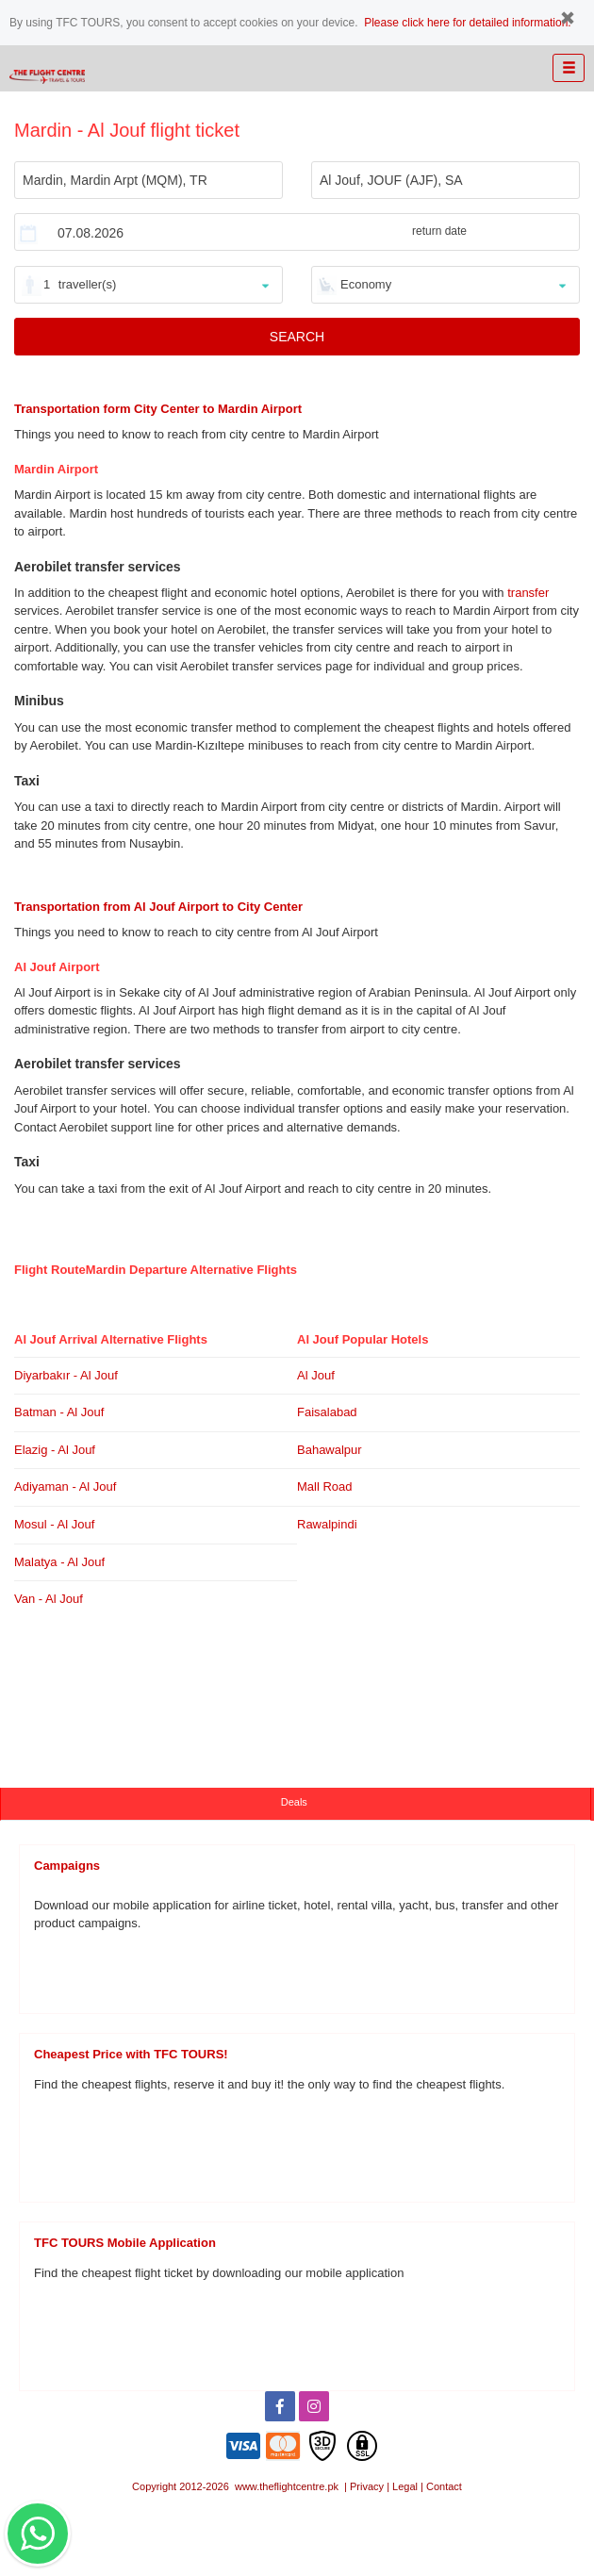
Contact (444, 2486)
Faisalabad (327, 1412)
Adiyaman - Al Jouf (65, 1486)
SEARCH (297, 336)
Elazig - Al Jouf (54, 1450)
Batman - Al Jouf (59, 1412)
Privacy (367, 2486)
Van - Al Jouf (48, 1599)
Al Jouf (316, 1375)
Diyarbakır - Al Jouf (66, 1375)
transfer (528, 593)
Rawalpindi (327, 1524)
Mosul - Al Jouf (54, 1524)
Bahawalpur (329, 1450)
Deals (295, 1802)
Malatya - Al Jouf (59, 1562)
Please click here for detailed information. (467, 22)
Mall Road (325, 1486)
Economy (365, 284)
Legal (405, 2486)
